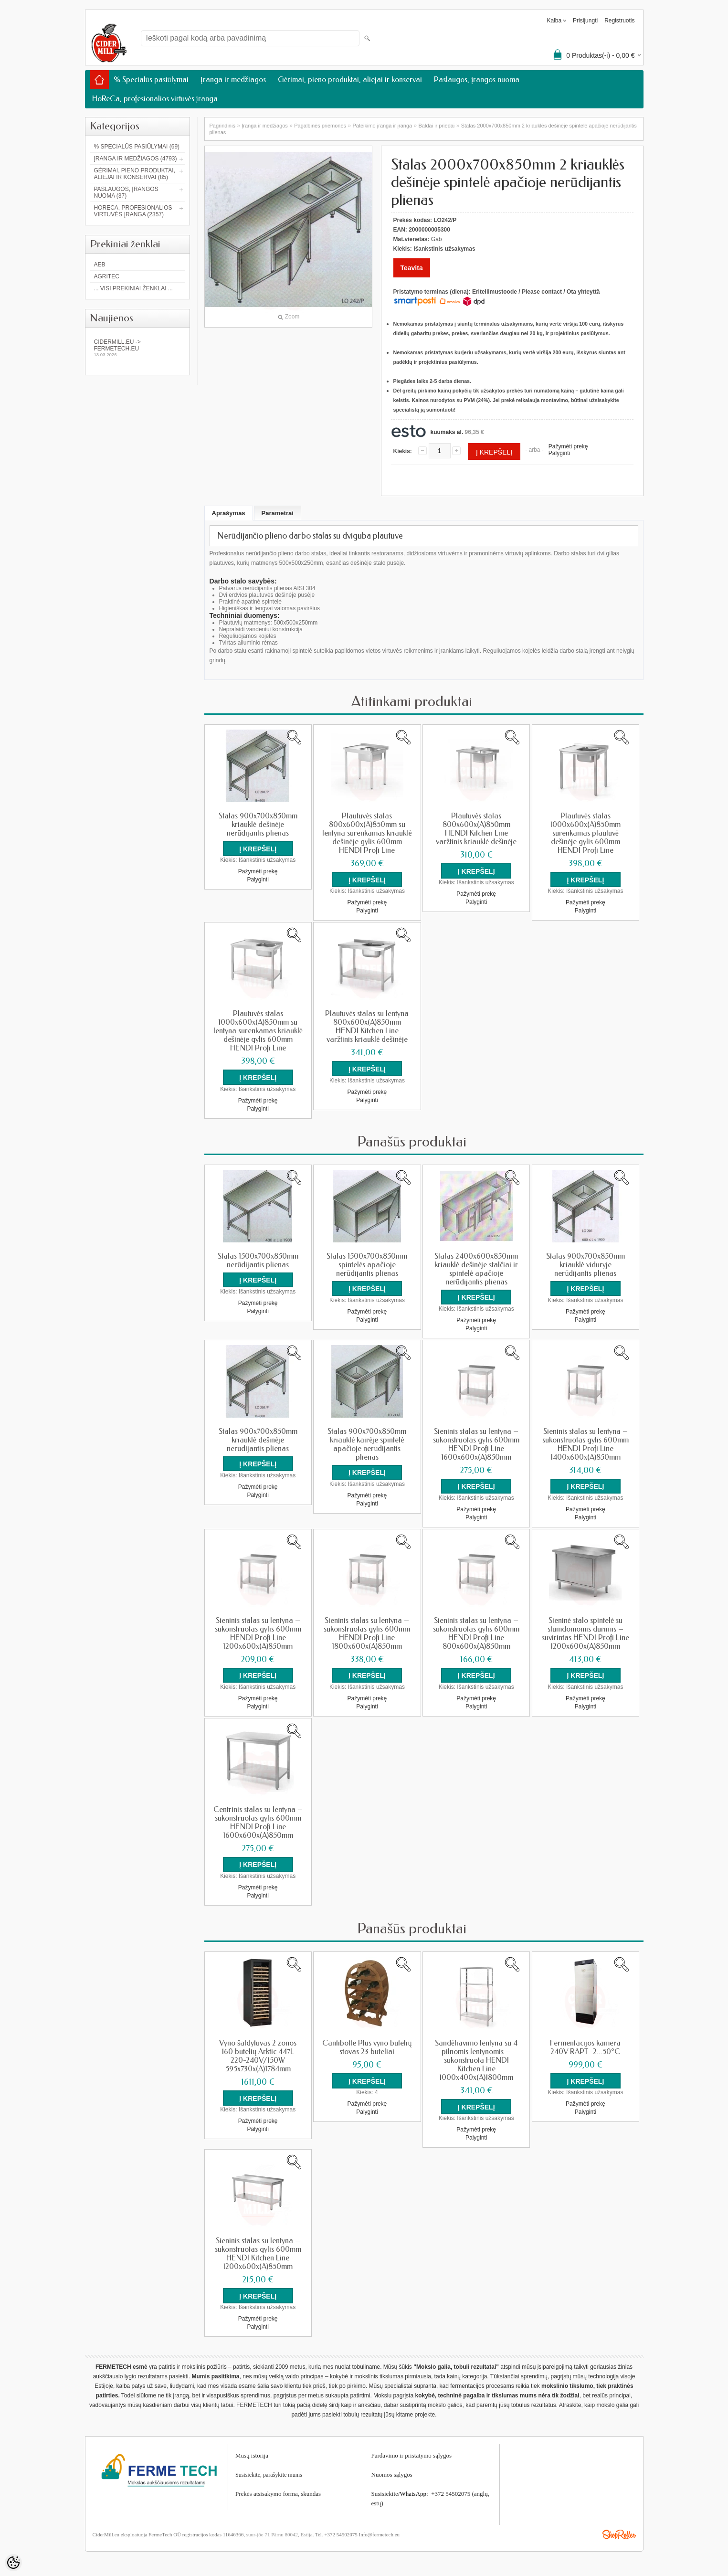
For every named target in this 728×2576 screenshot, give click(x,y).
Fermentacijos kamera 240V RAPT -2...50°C (585, 2044)
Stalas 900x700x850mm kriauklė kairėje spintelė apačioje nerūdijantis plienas (366, 1442)
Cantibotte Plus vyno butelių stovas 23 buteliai (366, 2044)
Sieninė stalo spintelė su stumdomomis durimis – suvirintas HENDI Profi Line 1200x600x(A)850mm (585, 1631)
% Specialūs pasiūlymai (151, 79)
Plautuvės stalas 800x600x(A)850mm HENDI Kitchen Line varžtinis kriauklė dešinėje (476, 829)
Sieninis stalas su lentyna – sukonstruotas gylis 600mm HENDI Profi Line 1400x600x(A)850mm (585, 1442)
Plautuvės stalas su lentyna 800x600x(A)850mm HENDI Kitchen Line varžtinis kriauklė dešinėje (367, 1026)
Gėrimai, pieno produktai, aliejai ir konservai (350, 79)
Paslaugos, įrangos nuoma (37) (126, 192)
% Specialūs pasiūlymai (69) (137, 146)
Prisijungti (585, 20)
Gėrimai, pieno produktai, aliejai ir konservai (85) (134, 173)
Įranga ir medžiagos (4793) (135, 158)
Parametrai (278, 513)
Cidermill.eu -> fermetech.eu (137, 348)
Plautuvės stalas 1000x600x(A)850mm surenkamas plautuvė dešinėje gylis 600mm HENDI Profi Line (585, 833)
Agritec (106, 276)
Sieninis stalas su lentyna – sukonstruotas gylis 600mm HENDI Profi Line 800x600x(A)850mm (476, 1631)
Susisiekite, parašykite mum (267, 2470)
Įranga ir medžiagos (233, 79)
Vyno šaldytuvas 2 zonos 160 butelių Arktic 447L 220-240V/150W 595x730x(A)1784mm (257, 2052)
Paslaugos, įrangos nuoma (476, 79)
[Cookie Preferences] (13, 2562)
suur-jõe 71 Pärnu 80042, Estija (279, 2530)
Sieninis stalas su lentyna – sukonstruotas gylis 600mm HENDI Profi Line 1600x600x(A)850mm (476, 1442)
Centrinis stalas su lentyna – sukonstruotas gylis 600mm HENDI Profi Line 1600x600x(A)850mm (258, 1819)
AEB (100, 264)
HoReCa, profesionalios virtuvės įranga (155, 98)
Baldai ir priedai (437, 125)
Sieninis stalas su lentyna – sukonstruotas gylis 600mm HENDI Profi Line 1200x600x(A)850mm (258, 1631)
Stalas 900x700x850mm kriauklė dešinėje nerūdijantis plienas (258, 824)
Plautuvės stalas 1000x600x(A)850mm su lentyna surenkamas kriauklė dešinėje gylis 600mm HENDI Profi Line (258, 1030)
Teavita (412, 268)
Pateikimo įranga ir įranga (382, 125)
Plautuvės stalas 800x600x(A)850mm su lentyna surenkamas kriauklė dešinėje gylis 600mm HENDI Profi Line (366, 833)
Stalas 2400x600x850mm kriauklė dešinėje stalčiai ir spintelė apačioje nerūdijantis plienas (476, 1268)
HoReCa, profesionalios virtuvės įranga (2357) (133, 211)
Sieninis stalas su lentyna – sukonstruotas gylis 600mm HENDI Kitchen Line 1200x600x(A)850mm (258, 2250)
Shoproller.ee (619, 2530)
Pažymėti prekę (568, 446)
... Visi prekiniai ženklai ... (133, 288)
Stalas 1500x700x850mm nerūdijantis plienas (258, 1259)
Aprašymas (228, 513)
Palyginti (559, 453)
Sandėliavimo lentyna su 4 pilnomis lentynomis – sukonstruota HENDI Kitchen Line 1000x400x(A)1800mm (476, 2056)
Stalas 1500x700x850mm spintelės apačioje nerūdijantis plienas (367, 1263)
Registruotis (619, 20)
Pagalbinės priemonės (320, 125)
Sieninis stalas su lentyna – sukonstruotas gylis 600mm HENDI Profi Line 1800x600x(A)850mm (367, 1631)
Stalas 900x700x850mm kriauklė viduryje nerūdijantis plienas (585, 1263)
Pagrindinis (222, 125)
